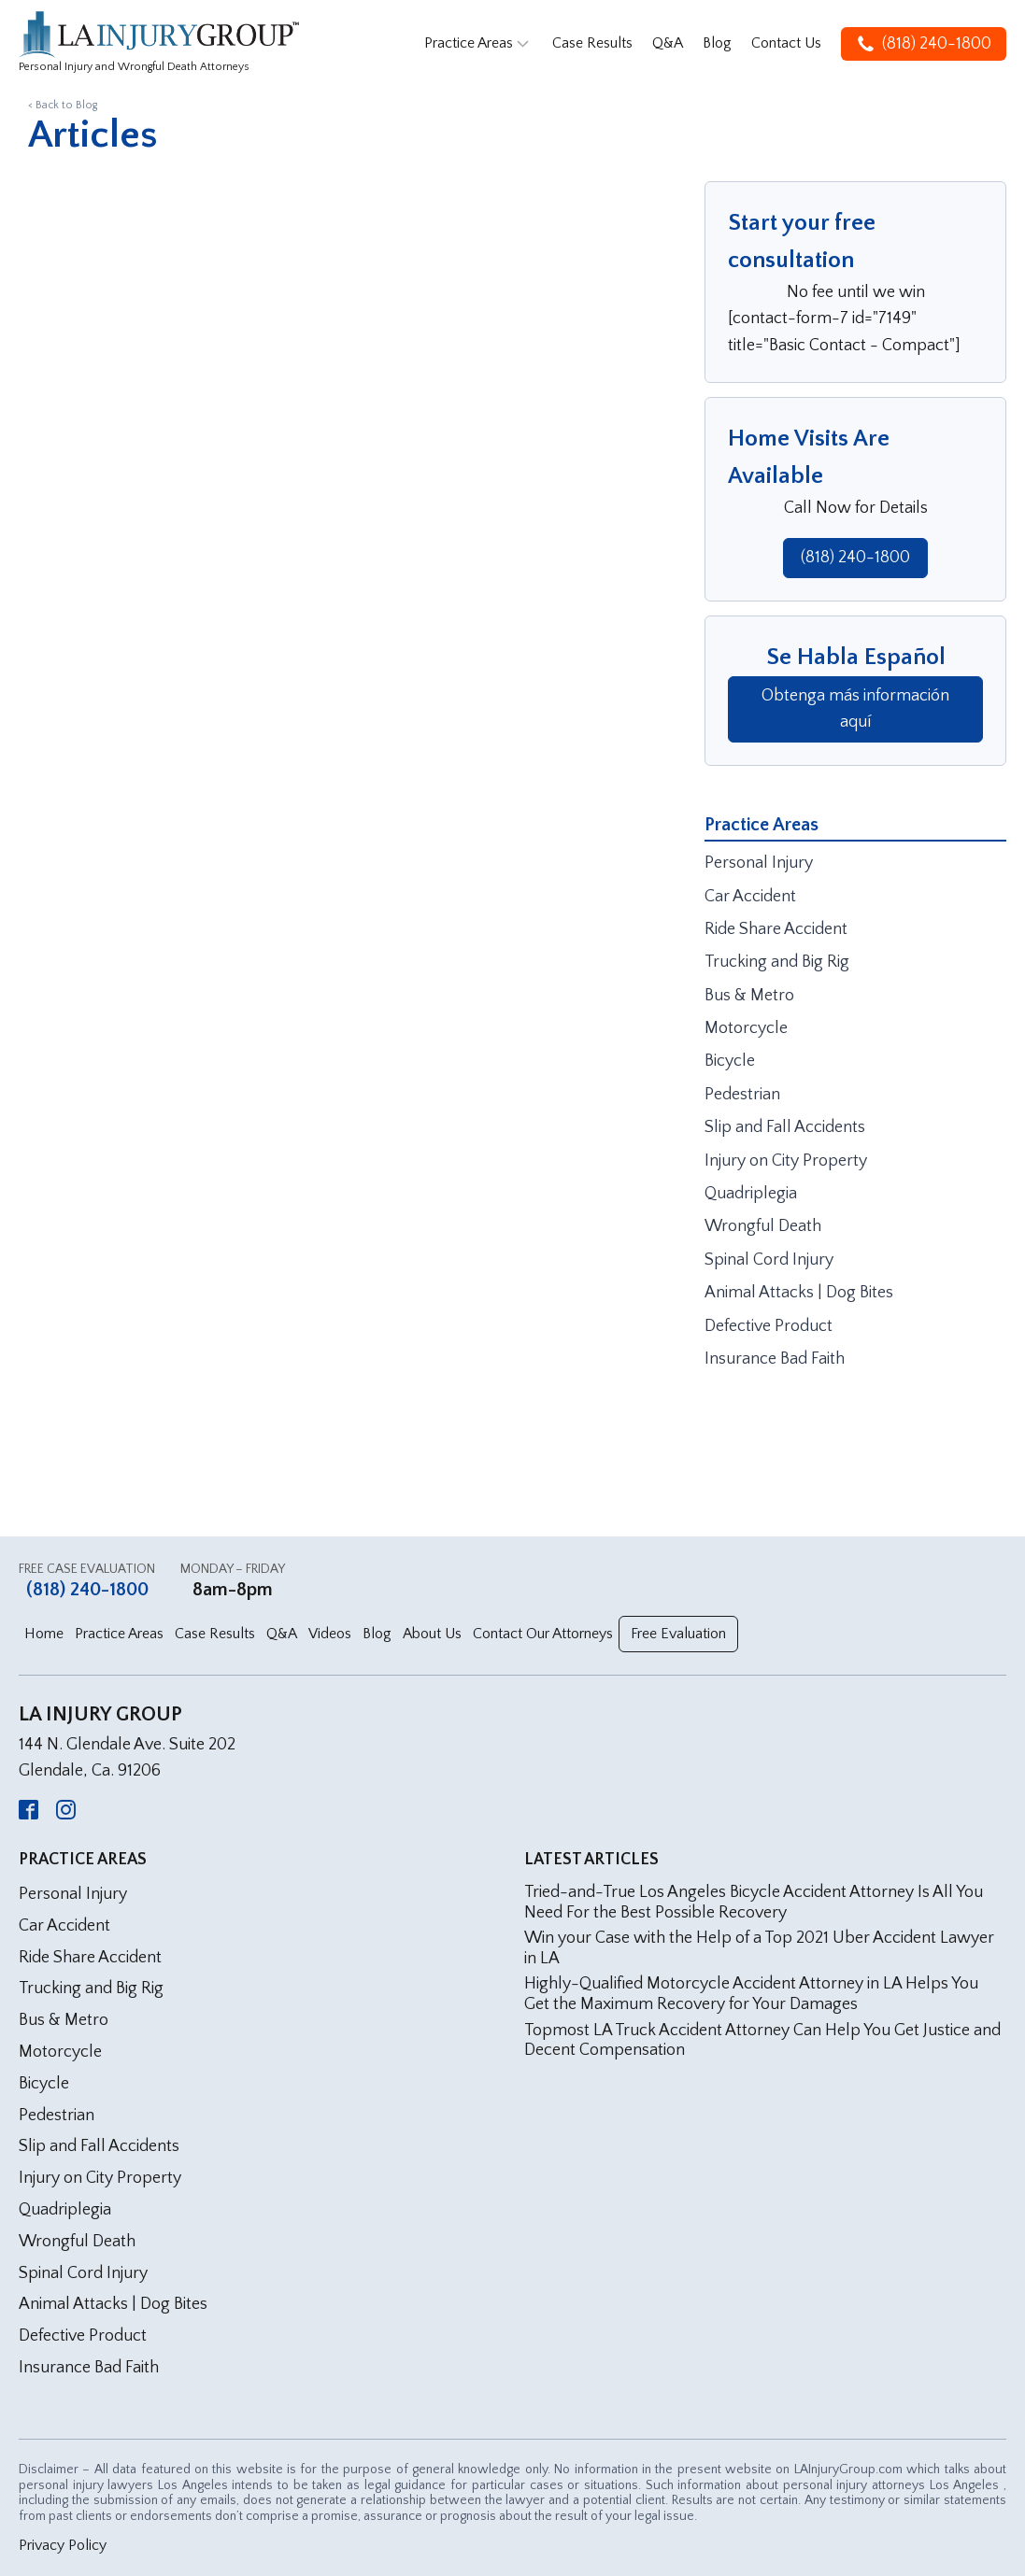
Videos (329, 1633)
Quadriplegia (751, 1193)
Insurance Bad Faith (775, 1359)
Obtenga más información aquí (855, 709)
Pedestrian (742, 1094)
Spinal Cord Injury (769, 1260)
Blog (717, 43)
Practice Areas (478, 43)
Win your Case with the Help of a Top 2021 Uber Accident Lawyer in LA (759, 1948)
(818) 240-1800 (855, 557)
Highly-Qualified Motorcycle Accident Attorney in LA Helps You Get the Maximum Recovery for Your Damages (751, 1994)
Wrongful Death (763, 1226)
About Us (432, 1633)
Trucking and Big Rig (777, 962)
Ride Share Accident (776, 929)
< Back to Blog (62, 105)
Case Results (592, 43)
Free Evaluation (678, 1633)
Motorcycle (746, 1028)
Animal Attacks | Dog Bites (799, 1292)
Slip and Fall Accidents (785, 1127)
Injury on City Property (786, 1161)
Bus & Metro (749, 995)
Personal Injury (759, 863)
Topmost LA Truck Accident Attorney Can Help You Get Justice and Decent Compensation (762, 2040)
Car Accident (750, 896)
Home (44, 1633)
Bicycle (730, 1061)
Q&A (667, 43)
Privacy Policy (63, 2545)
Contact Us (786, 43)
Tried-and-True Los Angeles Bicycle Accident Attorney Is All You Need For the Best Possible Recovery (753, 1902)
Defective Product (769, 1326)
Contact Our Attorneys (543, 1633)
